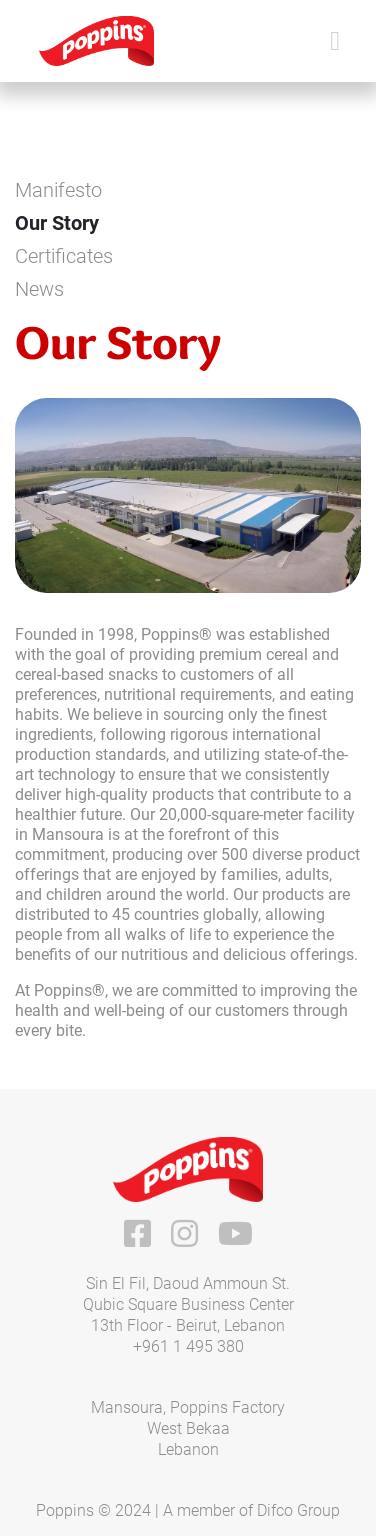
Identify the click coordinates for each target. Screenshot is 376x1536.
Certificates (64, 256)
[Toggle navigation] (335, 41)
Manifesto (58, 190)
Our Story (57, 223)
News (39, 289)
